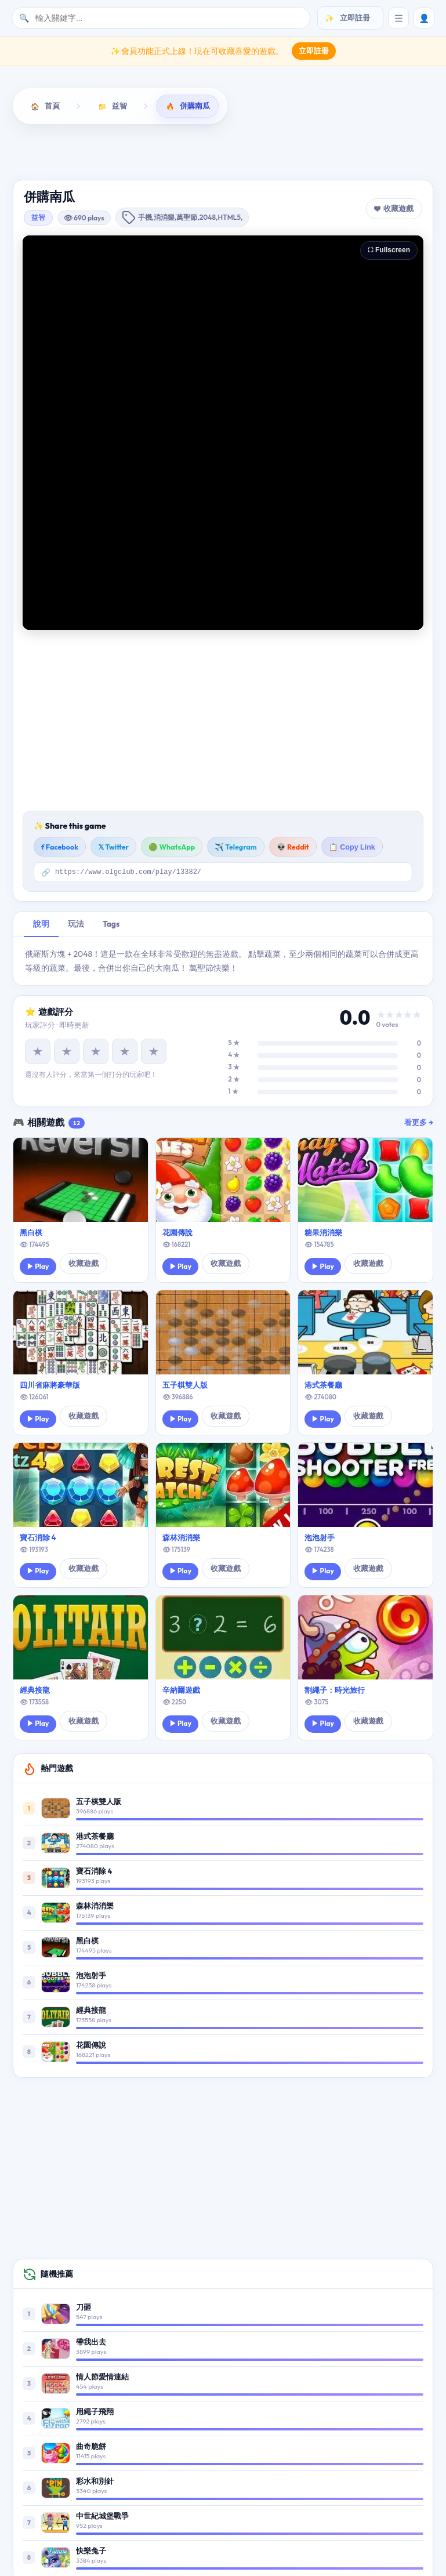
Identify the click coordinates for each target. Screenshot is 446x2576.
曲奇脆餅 (91, 2446)
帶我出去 (91, 2342)
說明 (41, 924)
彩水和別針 (95, 2481)
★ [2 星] (66, 1052)
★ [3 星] (95, 1052)
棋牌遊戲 (387, 151)
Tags (111, 924)
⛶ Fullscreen (389, 250)
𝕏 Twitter (113, 846)
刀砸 (83, 2307)
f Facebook (59, 846)
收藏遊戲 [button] (398, 208)
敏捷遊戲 (310, 151)
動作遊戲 (156, 151)
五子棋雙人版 (185, 1385)
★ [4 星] (124, 1052)
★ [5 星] (153, 1052)
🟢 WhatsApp (171, 846)
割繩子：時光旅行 (334, 1690)
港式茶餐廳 (323, 1385)
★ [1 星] (37, 1052)
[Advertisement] (223, 720)
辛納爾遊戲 (181, 1690)
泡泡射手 (319, 1538)
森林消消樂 (181, 1538)
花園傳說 (177, 1233)
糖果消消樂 (323, 1233)
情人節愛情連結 (102, 2377)
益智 (38, 217)
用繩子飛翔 (95, 2412)
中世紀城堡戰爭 (102, 2516)
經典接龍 (35, 1690)
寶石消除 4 (38, 1538)
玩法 (76, 924)
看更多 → (418, 1122)
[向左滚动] (24, 153)
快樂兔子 (91, 2551)
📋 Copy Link (352, 847)
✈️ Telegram (236, 846)
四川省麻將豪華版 (50, 1385)
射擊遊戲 (232, 151)
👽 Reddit (293, 846)
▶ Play (38, 1266)
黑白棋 (31, 1233)
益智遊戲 (78, 151)
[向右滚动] (422, 153)
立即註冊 (314, 50)
